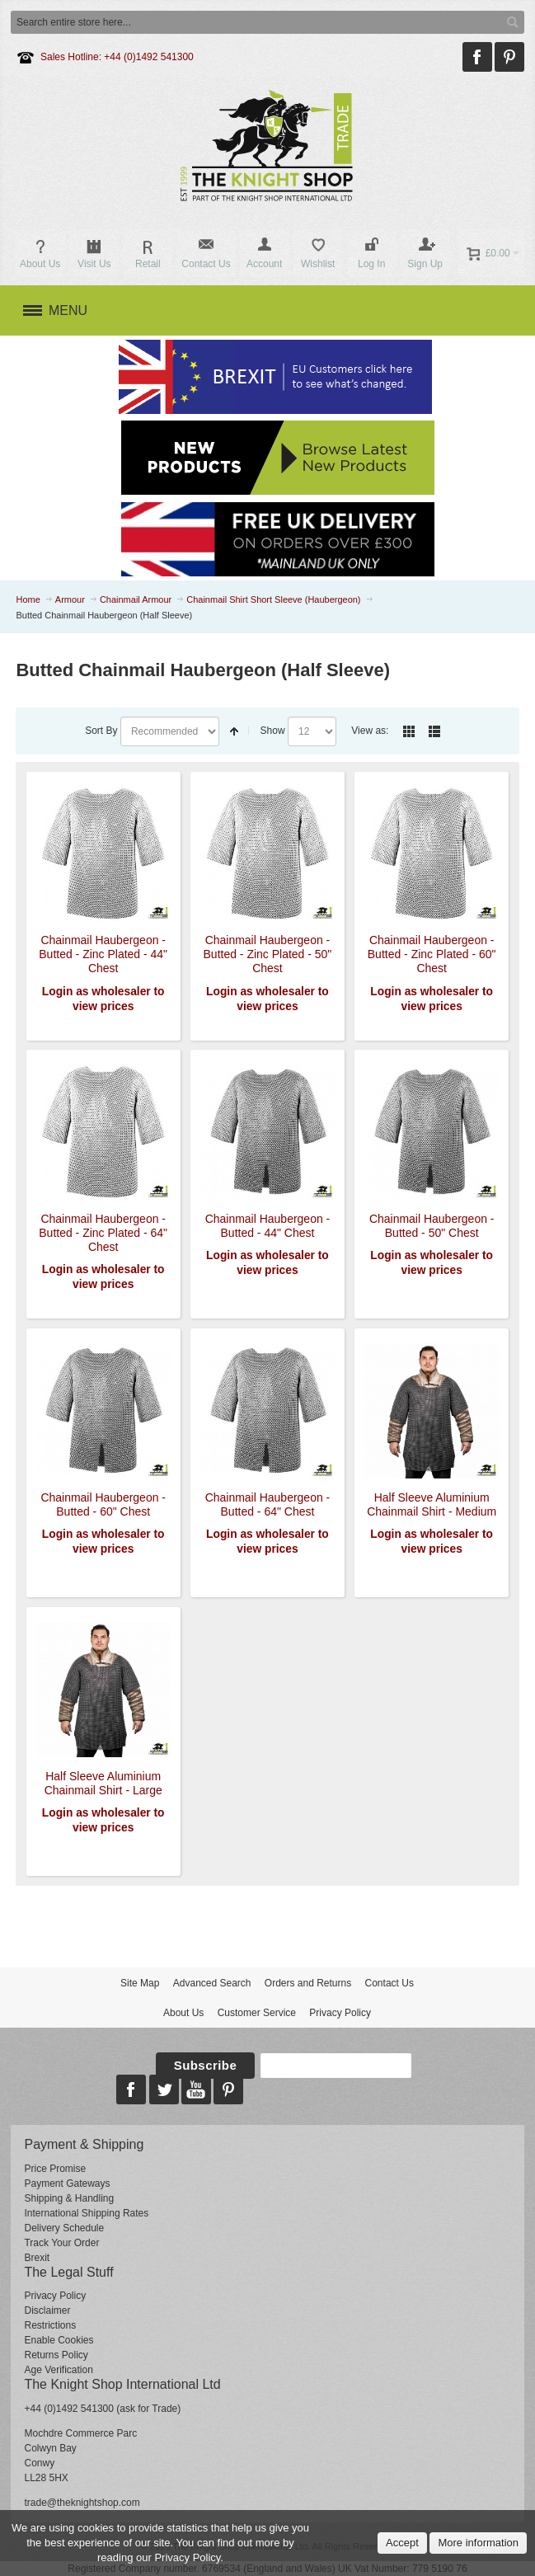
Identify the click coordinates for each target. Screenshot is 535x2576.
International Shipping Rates (86, 2213)
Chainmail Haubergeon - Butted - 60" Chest (103, 1504)
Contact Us (389, 1983)
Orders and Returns (308, 1983)
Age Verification (58, 2370)
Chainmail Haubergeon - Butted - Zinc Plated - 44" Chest (103, 954)
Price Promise (55, 2168)
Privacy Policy (340, 2013)
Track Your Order (61, 2243)
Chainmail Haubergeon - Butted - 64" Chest (268, 1504)
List (434, 731)
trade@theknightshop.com (81, 2502)
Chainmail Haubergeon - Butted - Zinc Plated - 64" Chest (103, 1232)
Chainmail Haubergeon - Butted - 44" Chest (268, 1225)
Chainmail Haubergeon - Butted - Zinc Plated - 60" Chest (432, 954)
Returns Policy (55, 2355)
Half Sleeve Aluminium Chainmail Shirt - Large (103, 1783)
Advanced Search (212, 1983)
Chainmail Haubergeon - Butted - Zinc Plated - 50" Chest (268, 954)
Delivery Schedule (64, 2228)
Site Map (139, 1983)
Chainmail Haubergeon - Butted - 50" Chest (432, 1225)
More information (478, 2542)
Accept (402, 2542)
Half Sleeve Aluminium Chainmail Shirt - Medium (431, 1504)
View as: (369, 730)
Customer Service (257, 2013)
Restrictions (50, 2325)
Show (272, 730)
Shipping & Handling (69, 2198)
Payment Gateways (67, 2183)
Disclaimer (47, 2310)
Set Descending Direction (234, 731)
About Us (183, 2013)
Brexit (36, 2257)
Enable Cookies (58, 2340)
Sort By (101, 730)
